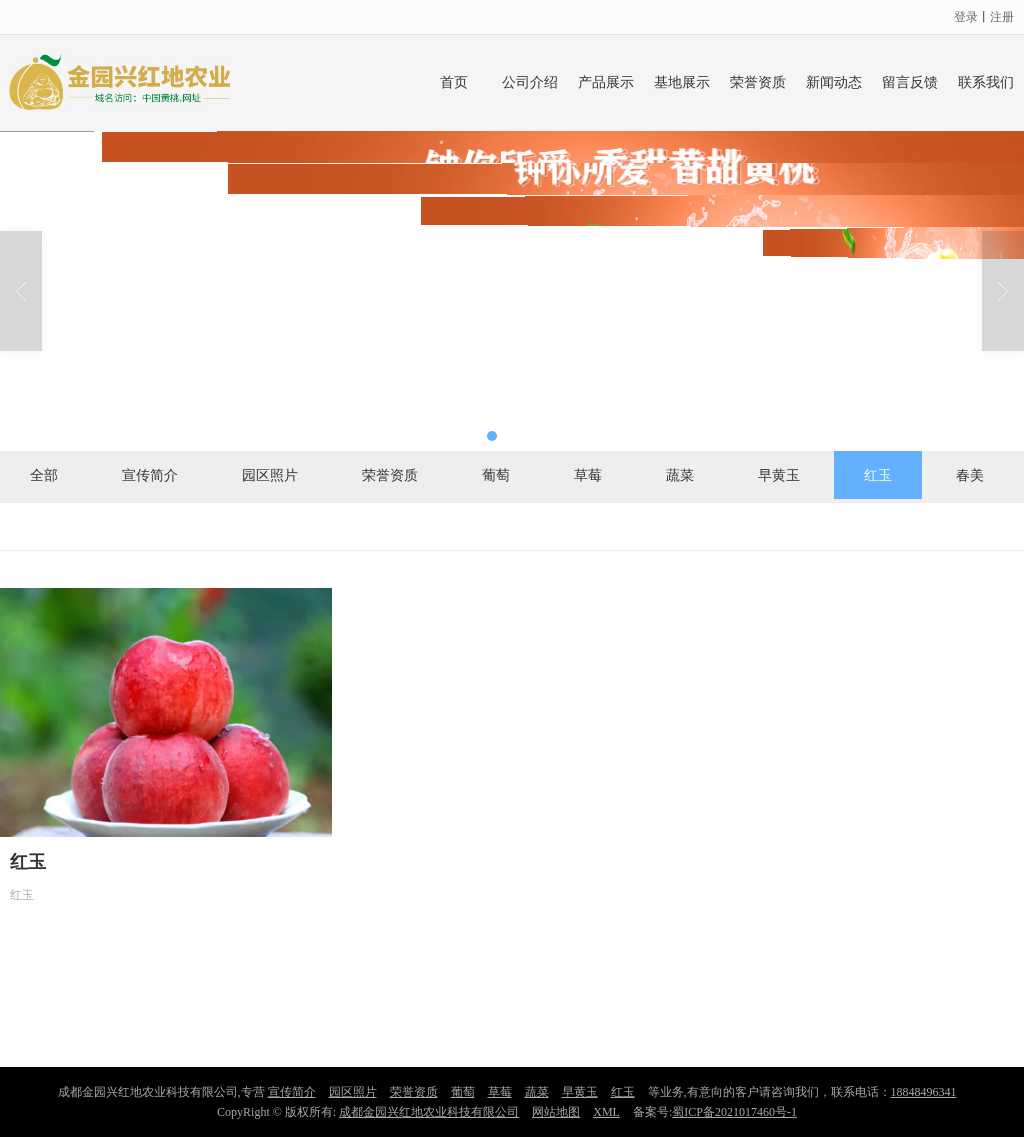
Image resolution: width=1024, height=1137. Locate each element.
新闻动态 (834, 82)
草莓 (588, 475)
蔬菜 (680, 475)
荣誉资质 (758, 82)
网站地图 (556, 1112)
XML (606, 1112)
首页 (454, 82)
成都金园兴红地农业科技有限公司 (429, 1112)
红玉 (878, 475)
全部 (44, 475)
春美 (970, 475)
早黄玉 (779, 475)
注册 (1002, 17)
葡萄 (496, 475)
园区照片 (270, 475)
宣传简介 (150, 475)
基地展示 (682, 82)
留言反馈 (910, 82)
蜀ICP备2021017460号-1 (734, 1112)
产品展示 (606, 82)
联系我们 (986, 82)
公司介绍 (530, 82)
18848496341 (924, 1092)
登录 (966, 17)
